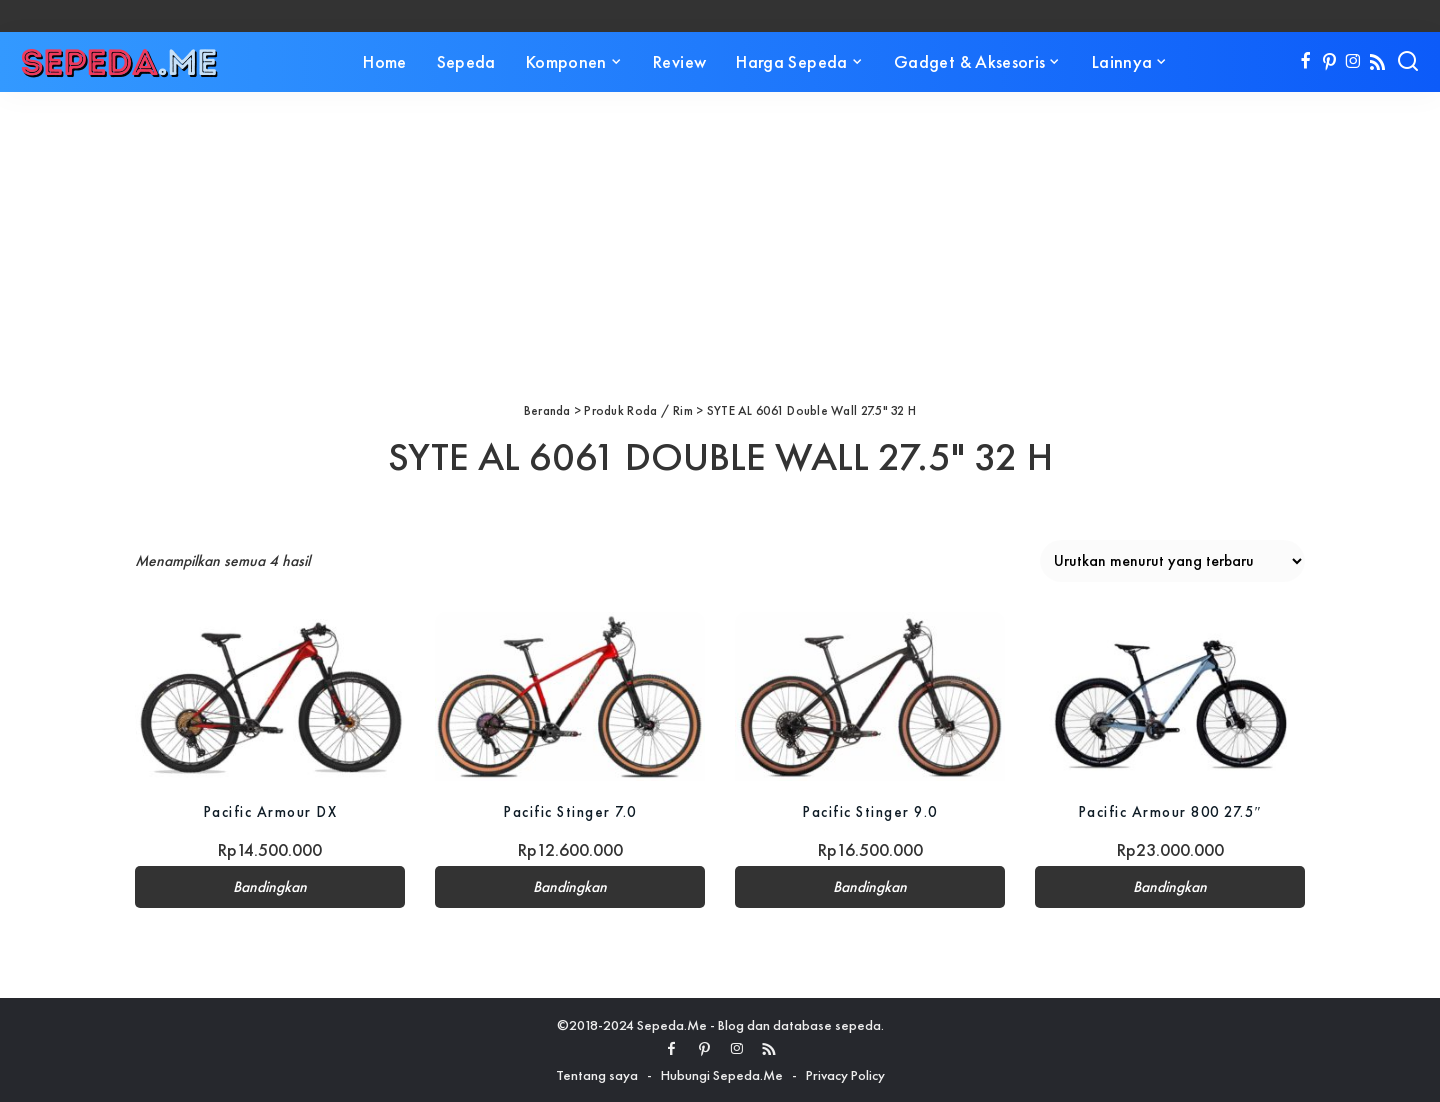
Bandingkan (270, 887)
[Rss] (1377, 62)
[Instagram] (1353, 62)
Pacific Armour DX (270, 811)
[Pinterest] (1329, 62)
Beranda (547, 410)
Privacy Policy (845, 1075)
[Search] (1408, 62)
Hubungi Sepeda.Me (722, 1075)
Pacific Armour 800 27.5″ (1170, 811)
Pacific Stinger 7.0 (570, 811)
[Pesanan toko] (1172, 561)
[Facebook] (1305, 62)
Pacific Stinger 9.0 (870, 811)
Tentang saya (597, 1075)
